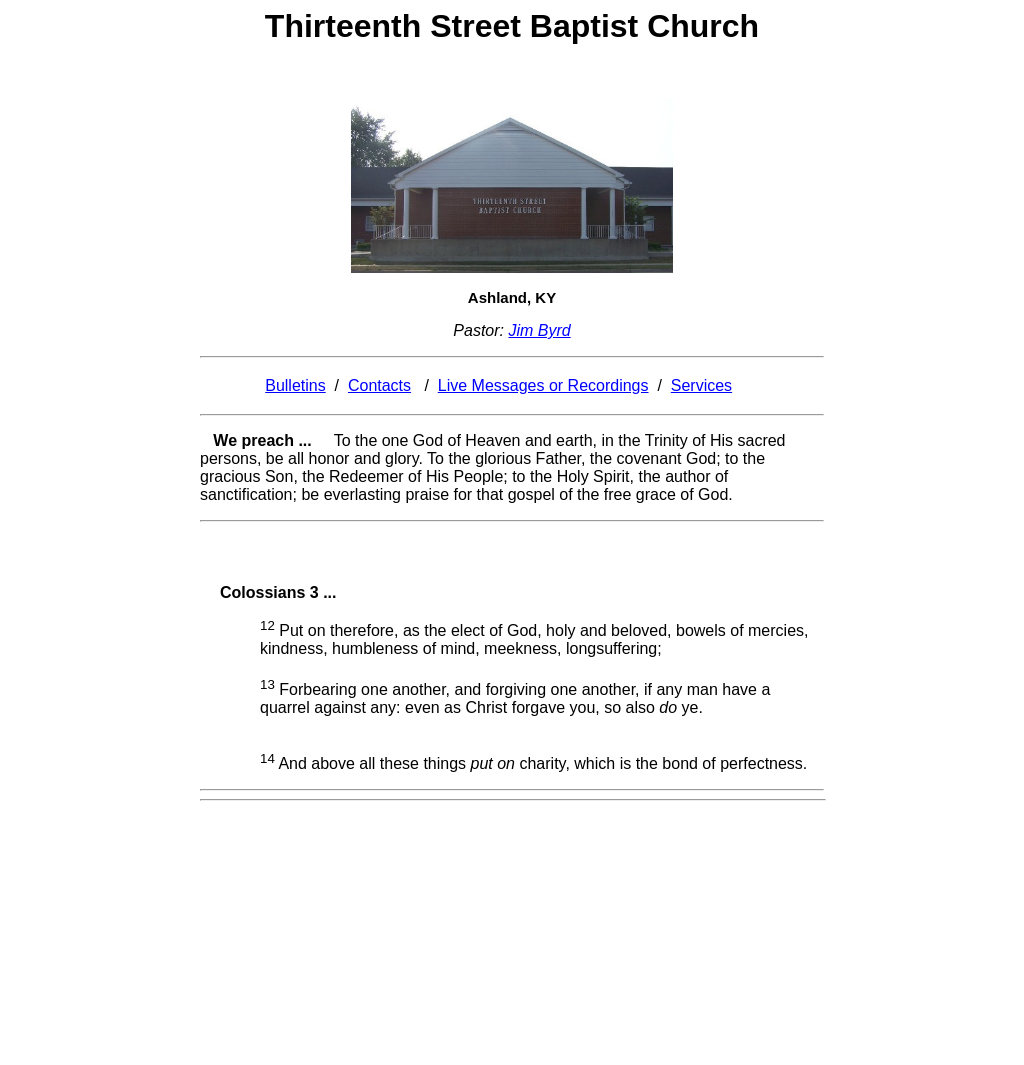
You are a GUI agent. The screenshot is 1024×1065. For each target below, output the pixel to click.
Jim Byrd (539, 330)
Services (701, 385)
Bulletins (295, 385)
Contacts (379, 385)
